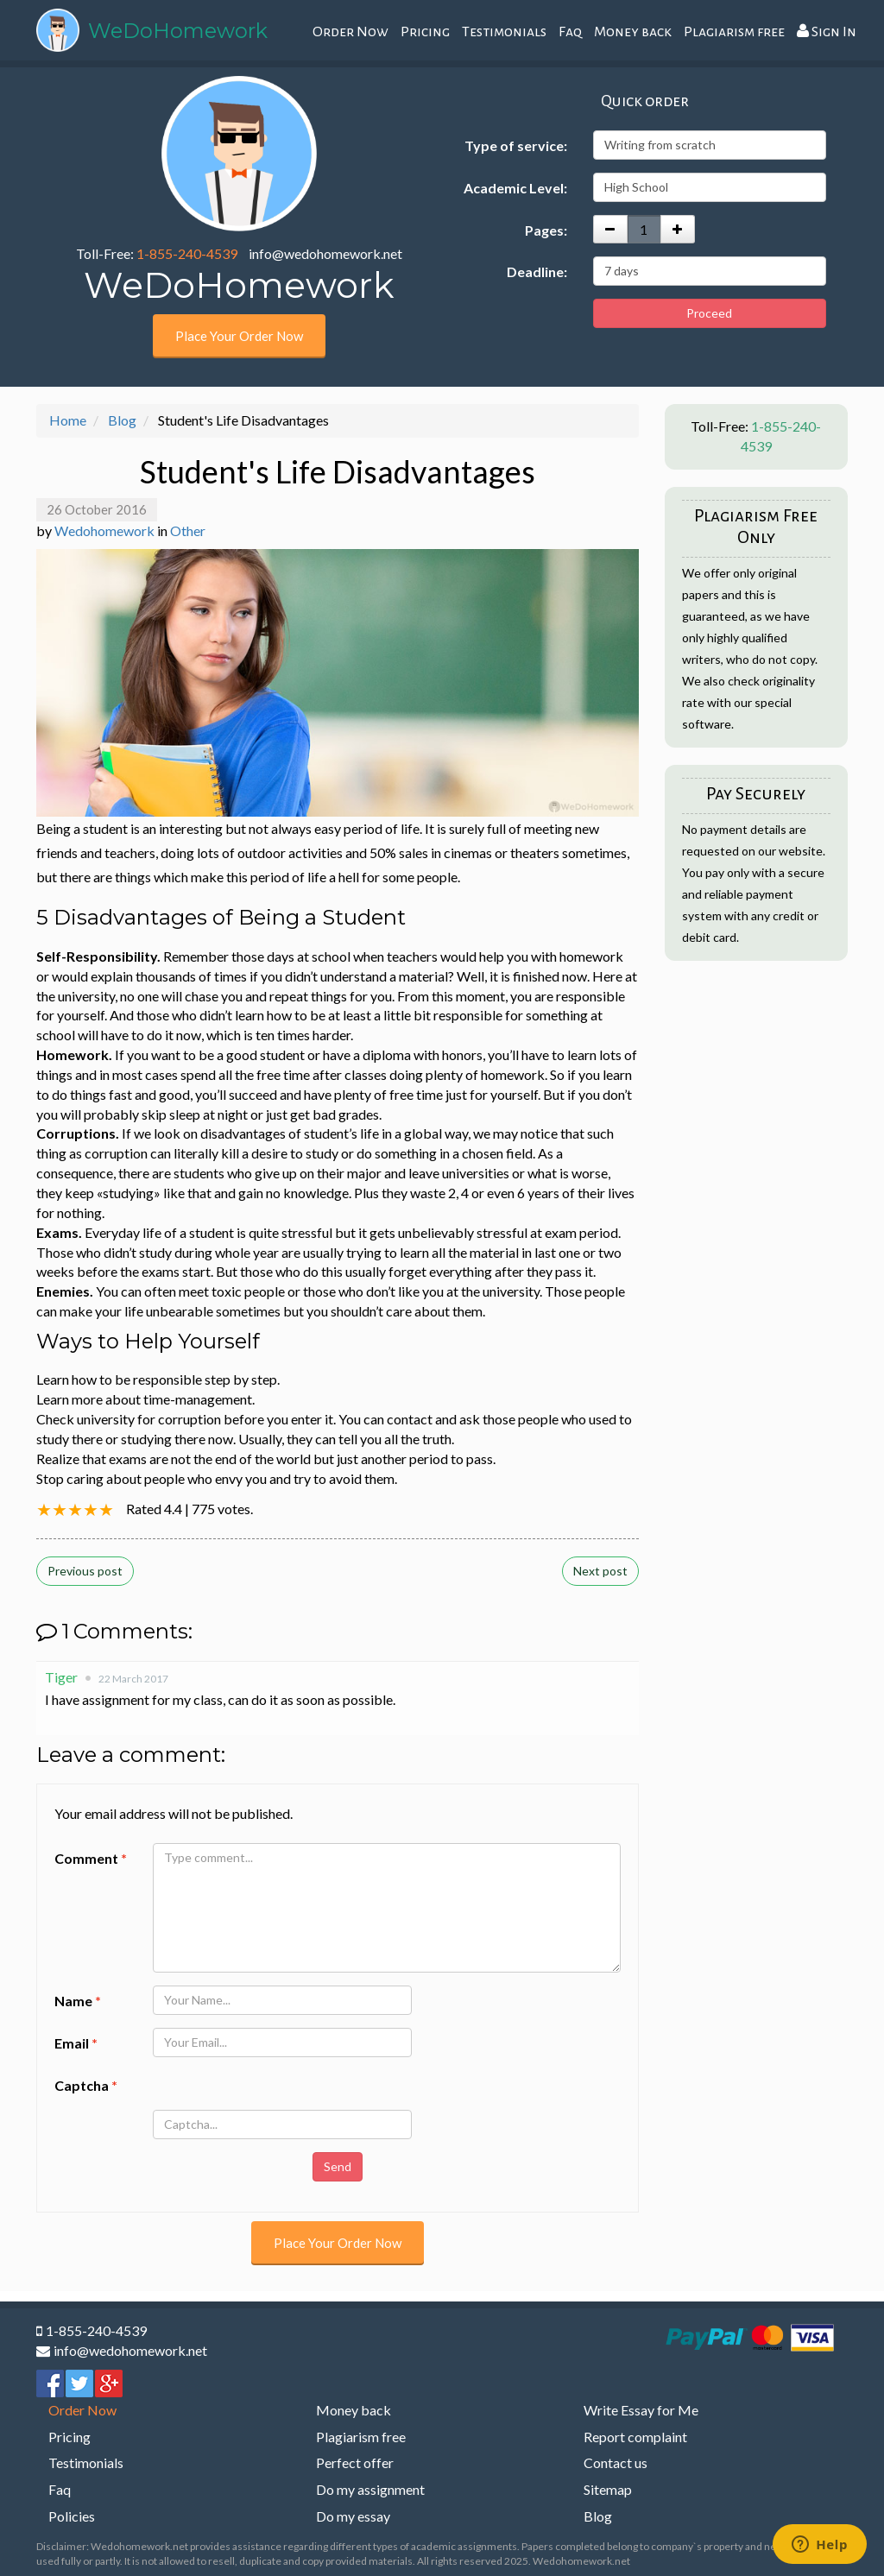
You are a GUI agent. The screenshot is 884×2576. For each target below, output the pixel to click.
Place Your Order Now (239, 336)
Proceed (709, 313)
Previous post (85, 1570)
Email (76, 2043)
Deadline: (537, 271)
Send (337, 2166)
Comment (90, 1858)
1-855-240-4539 (186, 253)
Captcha (85, 2085)
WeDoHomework (178, 30)
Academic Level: (515, 188)
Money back (633, 32)
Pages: (546, 230)
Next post (600, 1570)
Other (187, 530)
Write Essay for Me (641, 2410)
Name (77, 2000)
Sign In (826, 31)
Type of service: (515, 145)
